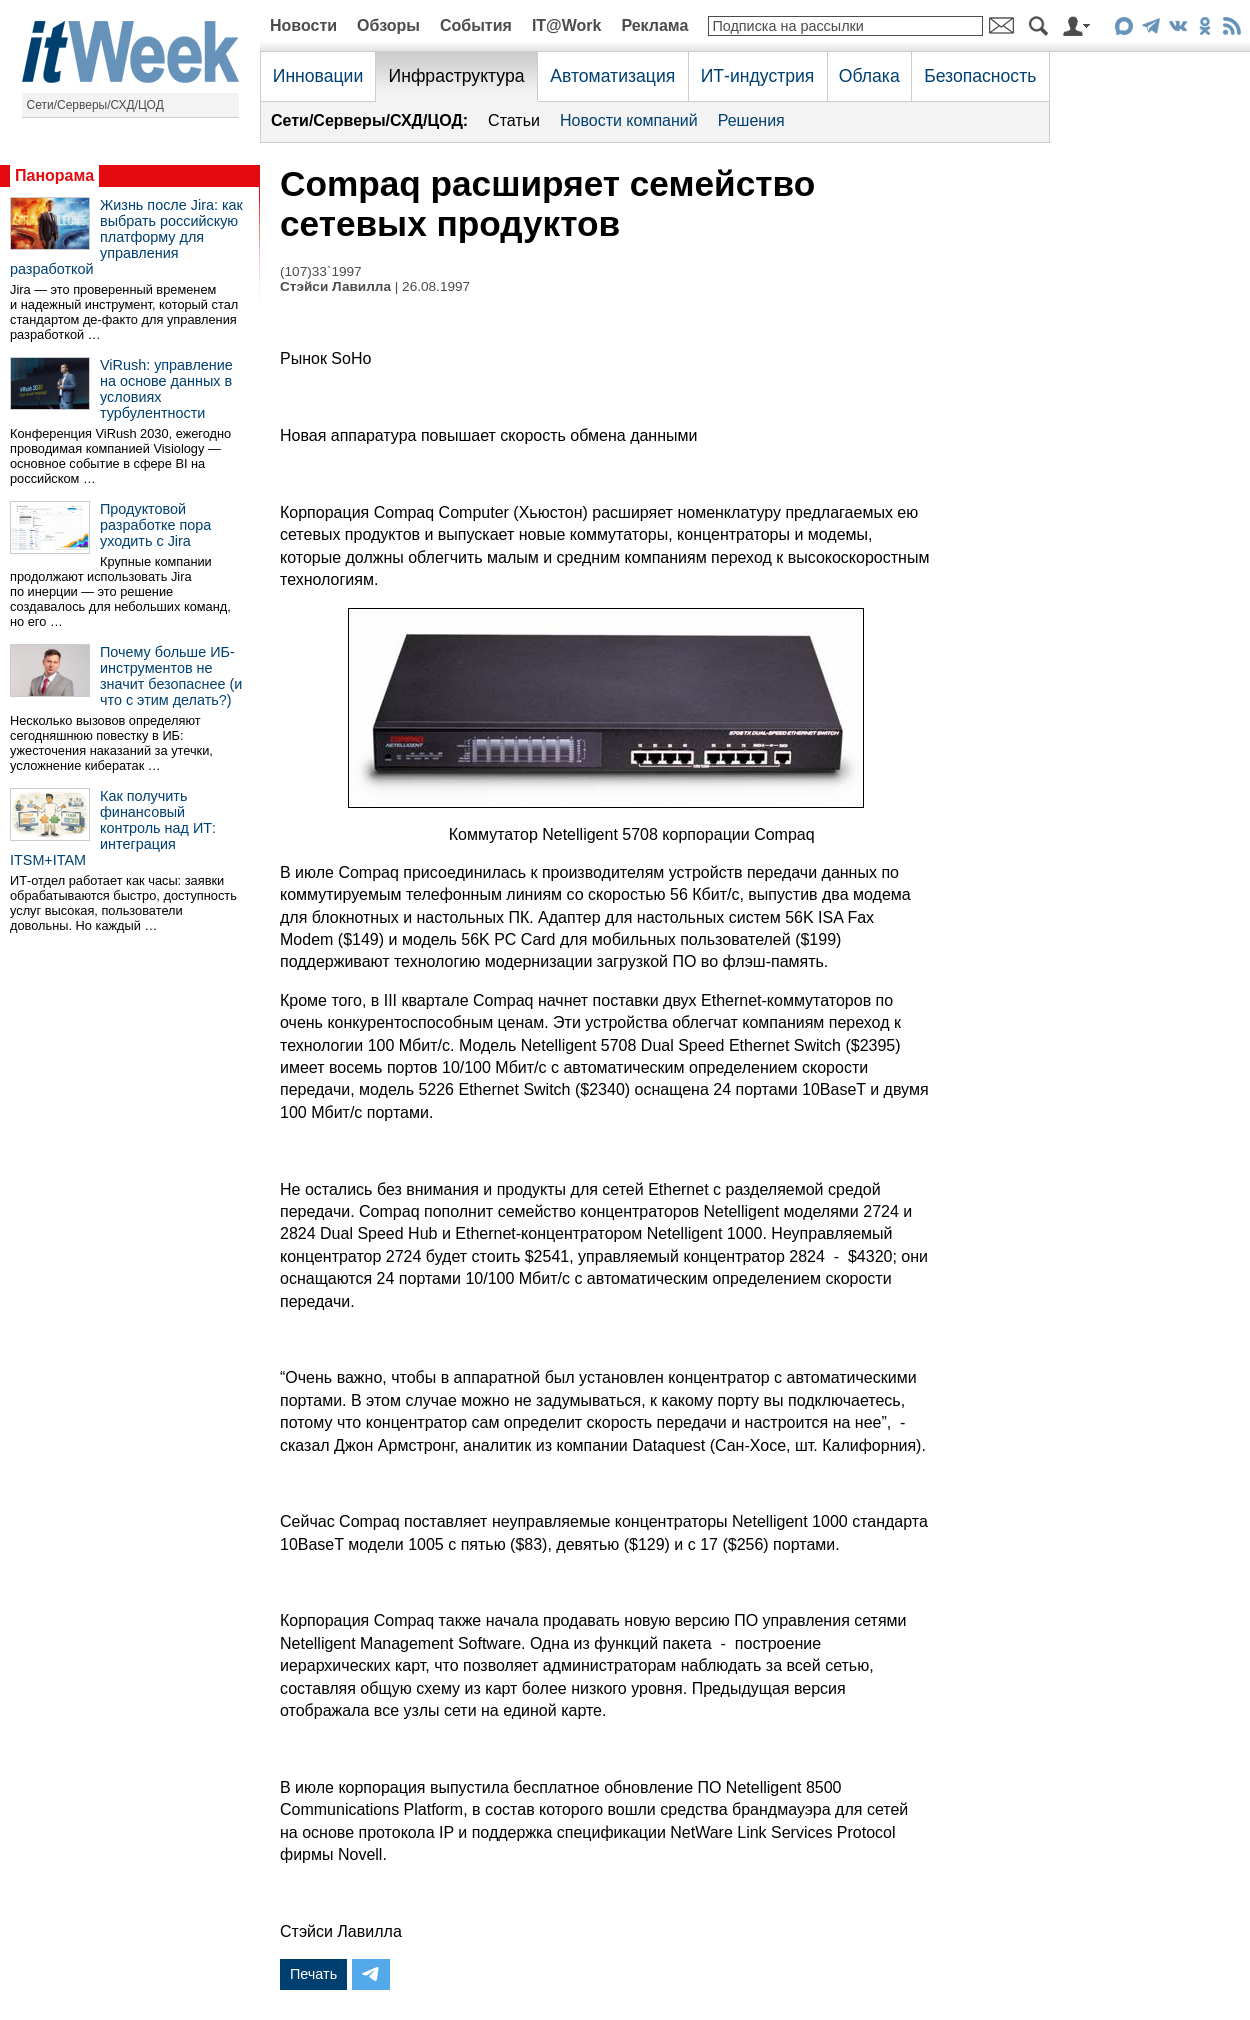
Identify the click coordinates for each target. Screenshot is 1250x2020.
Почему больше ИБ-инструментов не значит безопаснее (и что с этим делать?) (171, 676)
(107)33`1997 (321, 271)
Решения (751, 120)
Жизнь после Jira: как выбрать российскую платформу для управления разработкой (126, 237)
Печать (313, 1974)
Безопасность (980, 76)
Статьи (514, 120)
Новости (303, 25)
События (476, 25)
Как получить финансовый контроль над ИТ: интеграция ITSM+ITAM (113, 828)
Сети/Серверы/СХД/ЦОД (95, 105)
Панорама (54, 175)
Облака (869, 76)
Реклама (654, 25)
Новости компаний (629, 120)
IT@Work (567, 25)
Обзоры (388, 25)
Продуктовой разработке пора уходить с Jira (155, 525)
